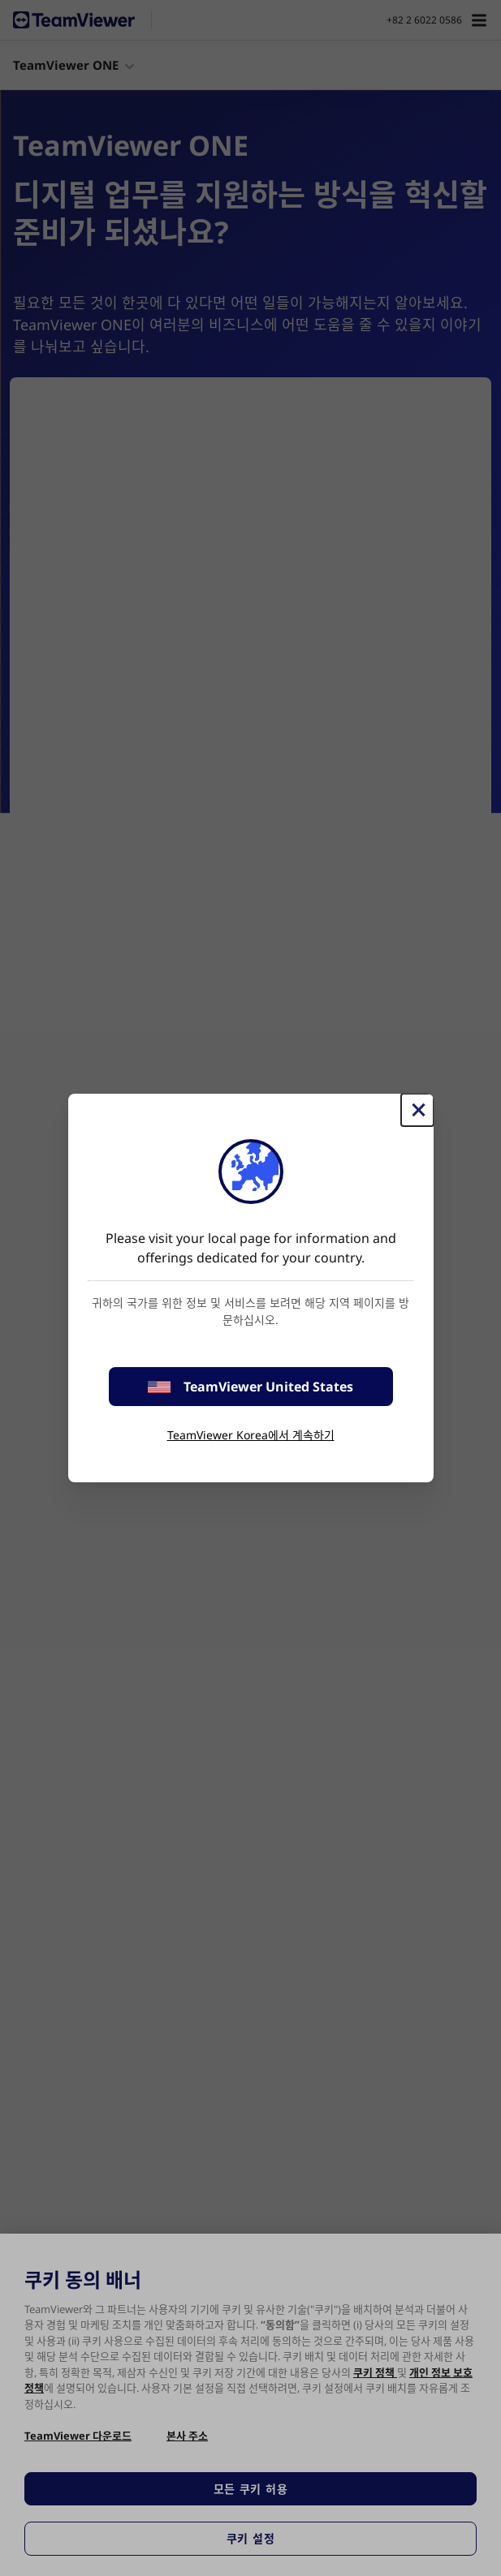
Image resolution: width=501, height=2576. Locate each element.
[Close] (417, 1110)
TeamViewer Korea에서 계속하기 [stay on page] (251, 1435)
